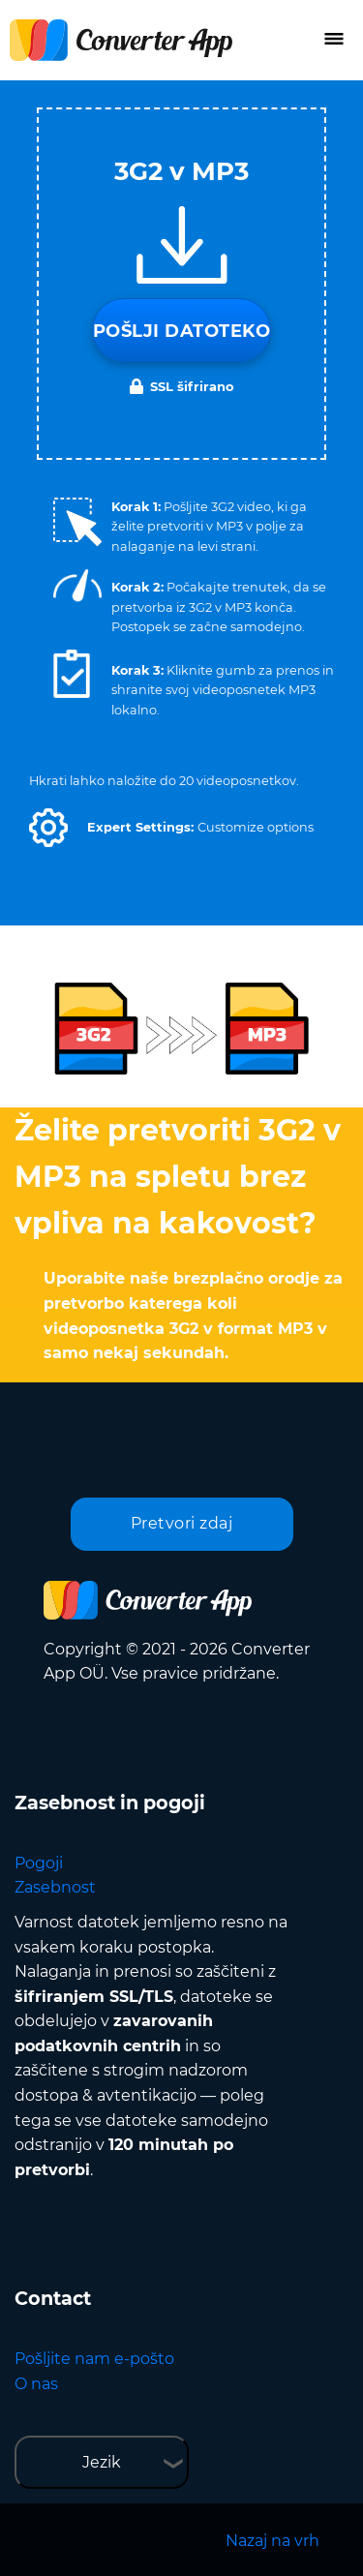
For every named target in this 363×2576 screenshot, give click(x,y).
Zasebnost (55, 1887)
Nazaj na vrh (272, 2540)
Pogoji (39, 1863)
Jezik (101, 2462)
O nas (36, 2384)
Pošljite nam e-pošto (94, 2358)
